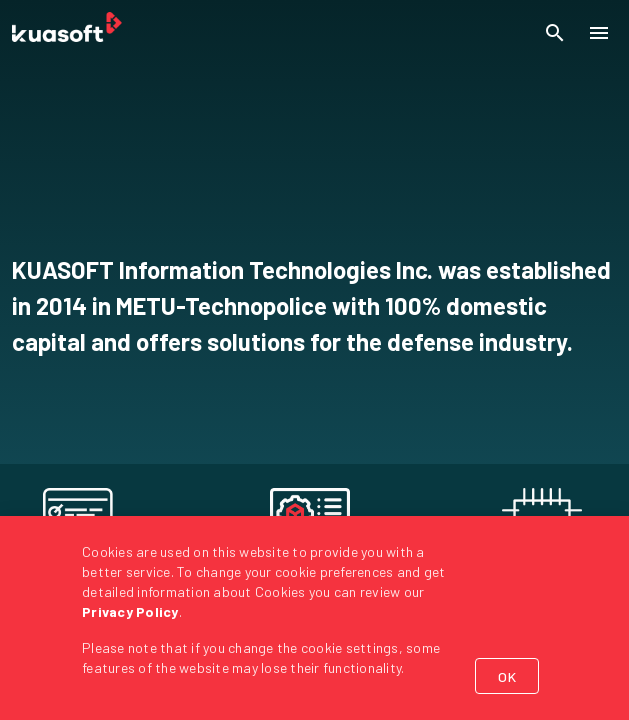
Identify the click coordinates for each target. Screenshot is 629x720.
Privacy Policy (130, 611)
